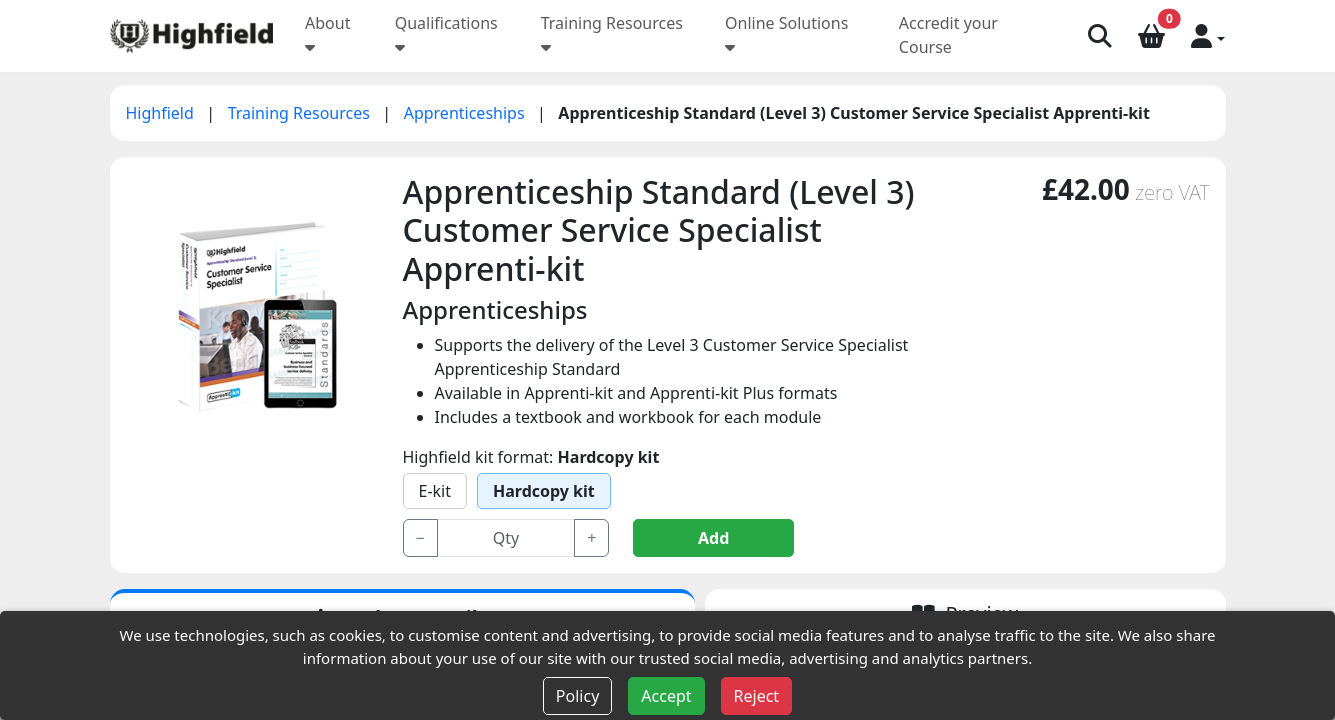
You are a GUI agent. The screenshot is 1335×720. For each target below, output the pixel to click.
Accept (666, 696)
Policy (577, 696)
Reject (757, 696)
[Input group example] (506, 538)
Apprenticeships (466, 113)
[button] (1207, 35)
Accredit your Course (948, 35)
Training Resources (301, 113)
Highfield (162, 113)
